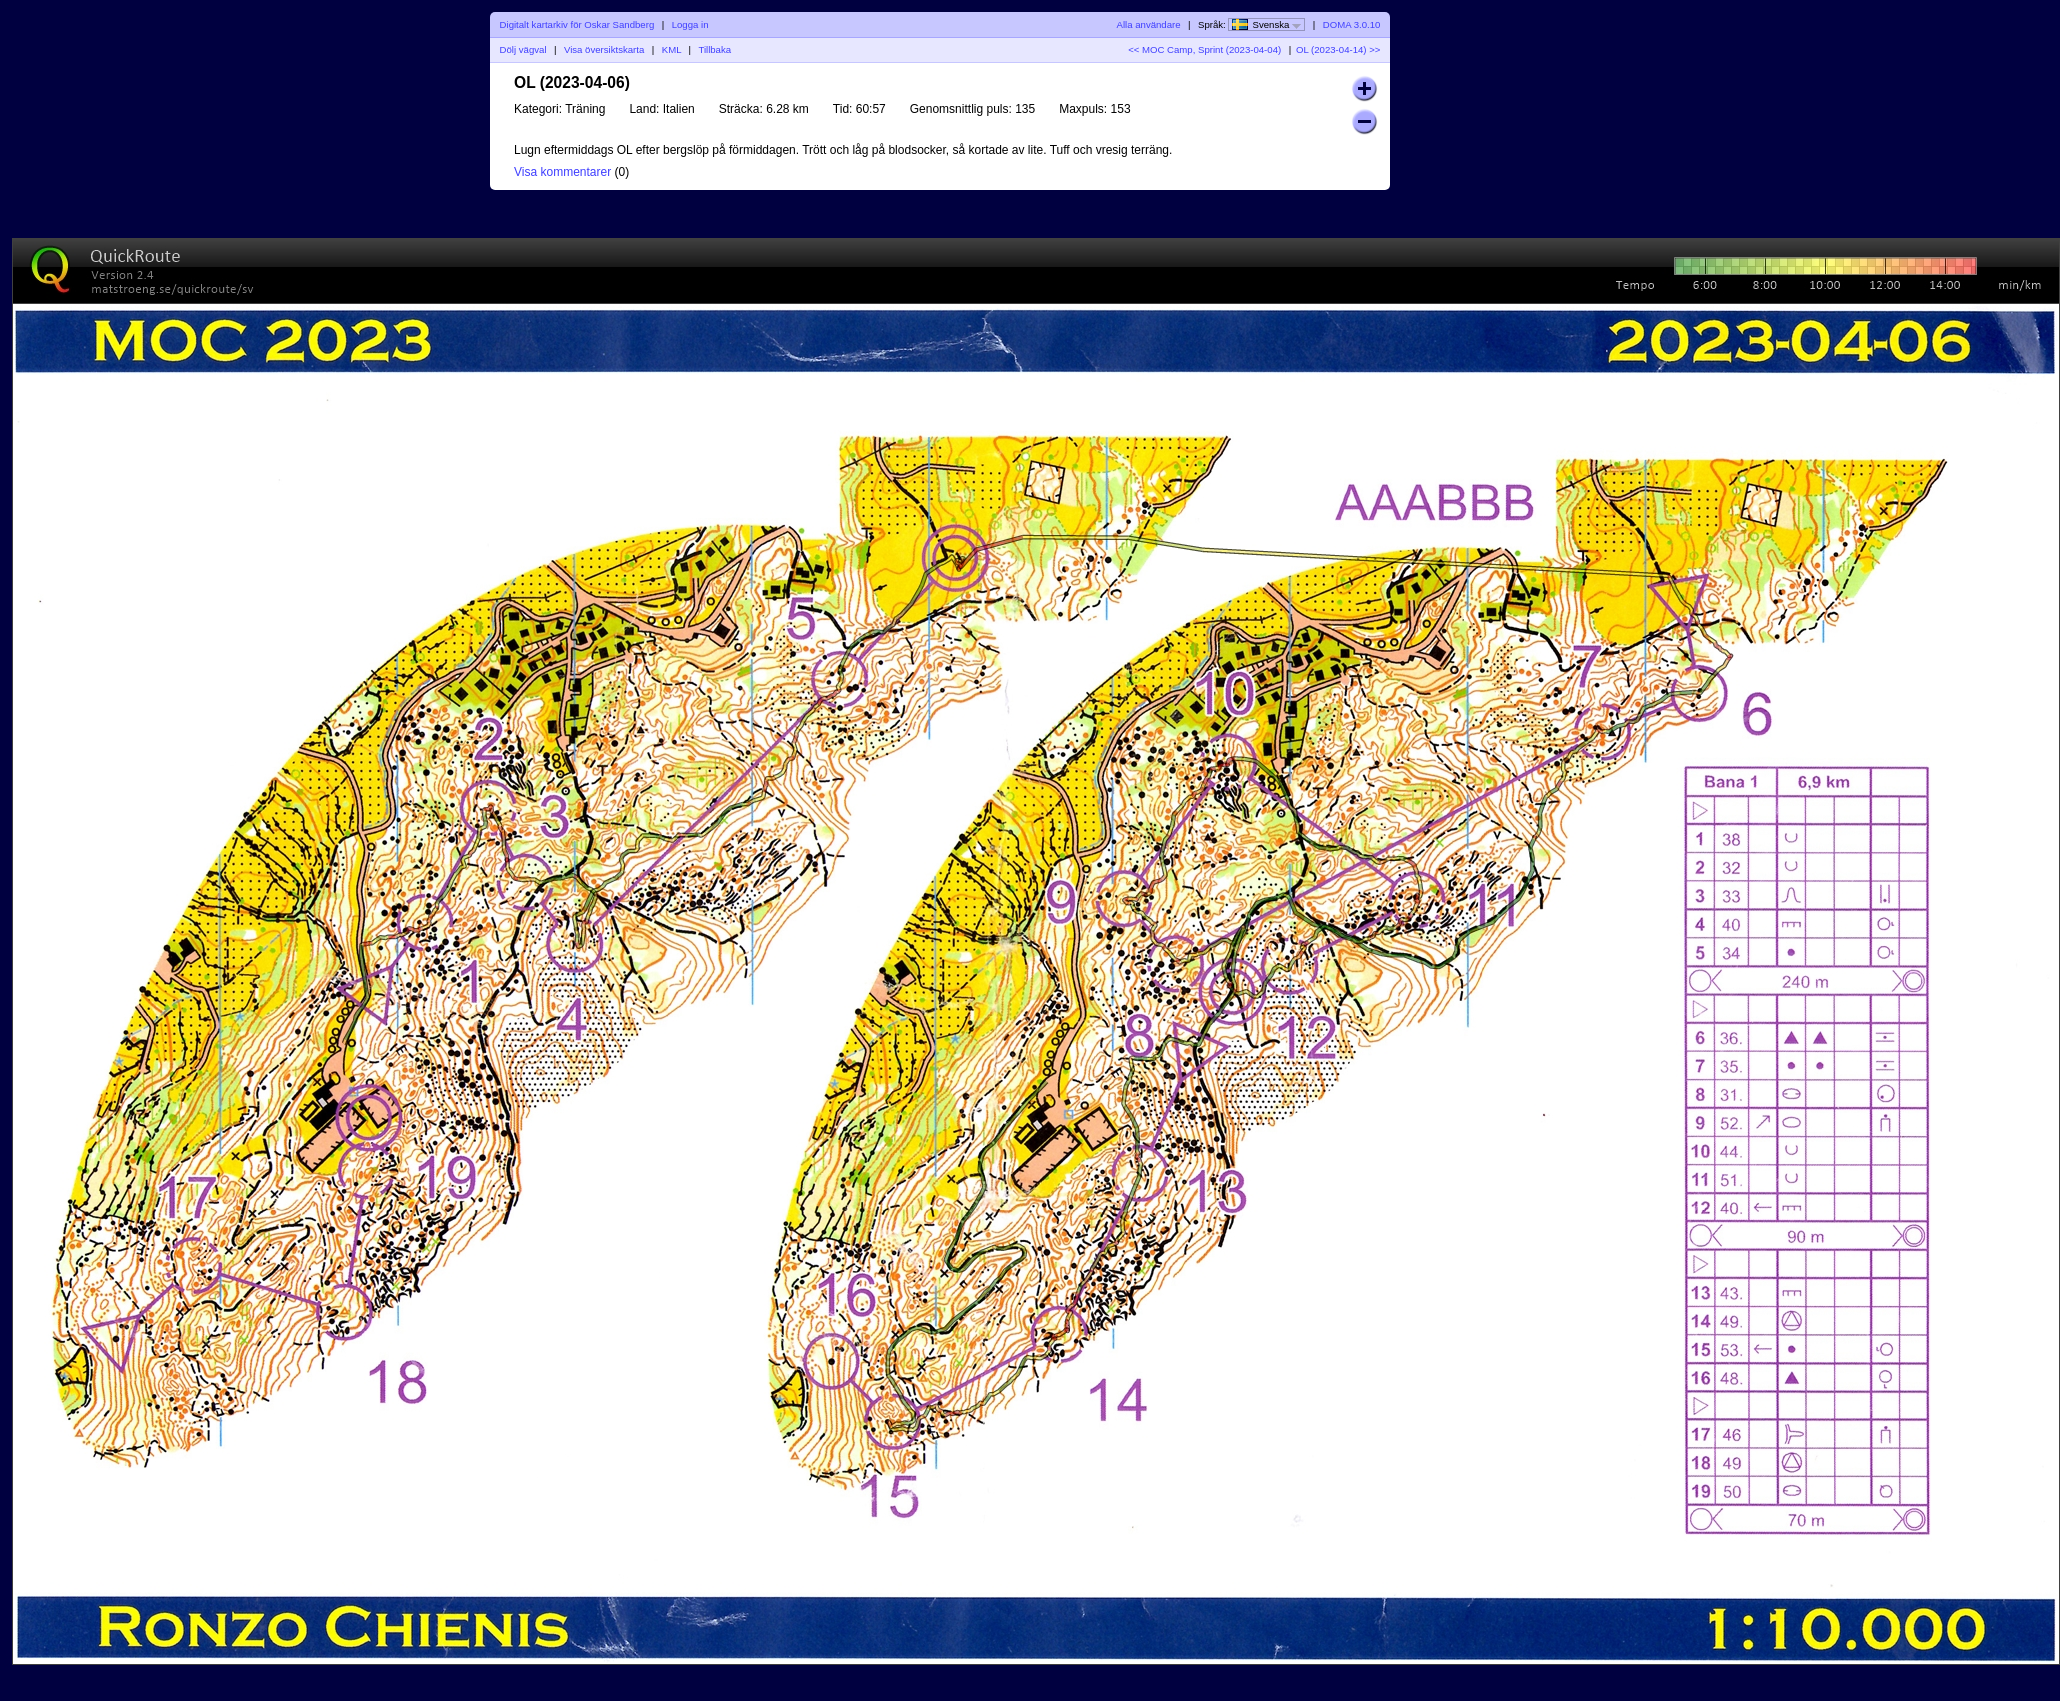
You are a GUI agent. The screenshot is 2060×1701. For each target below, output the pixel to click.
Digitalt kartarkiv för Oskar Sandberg (577, 24)
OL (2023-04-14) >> (1338, 49)
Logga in (690, 24)
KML (671, 49)
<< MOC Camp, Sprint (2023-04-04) (1204, 49)
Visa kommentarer (562, 172)
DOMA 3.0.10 (1352, 24)
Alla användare (1149, 24)
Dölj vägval (523, 49)
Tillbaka (714, 49)
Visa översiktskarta (604, 49)
